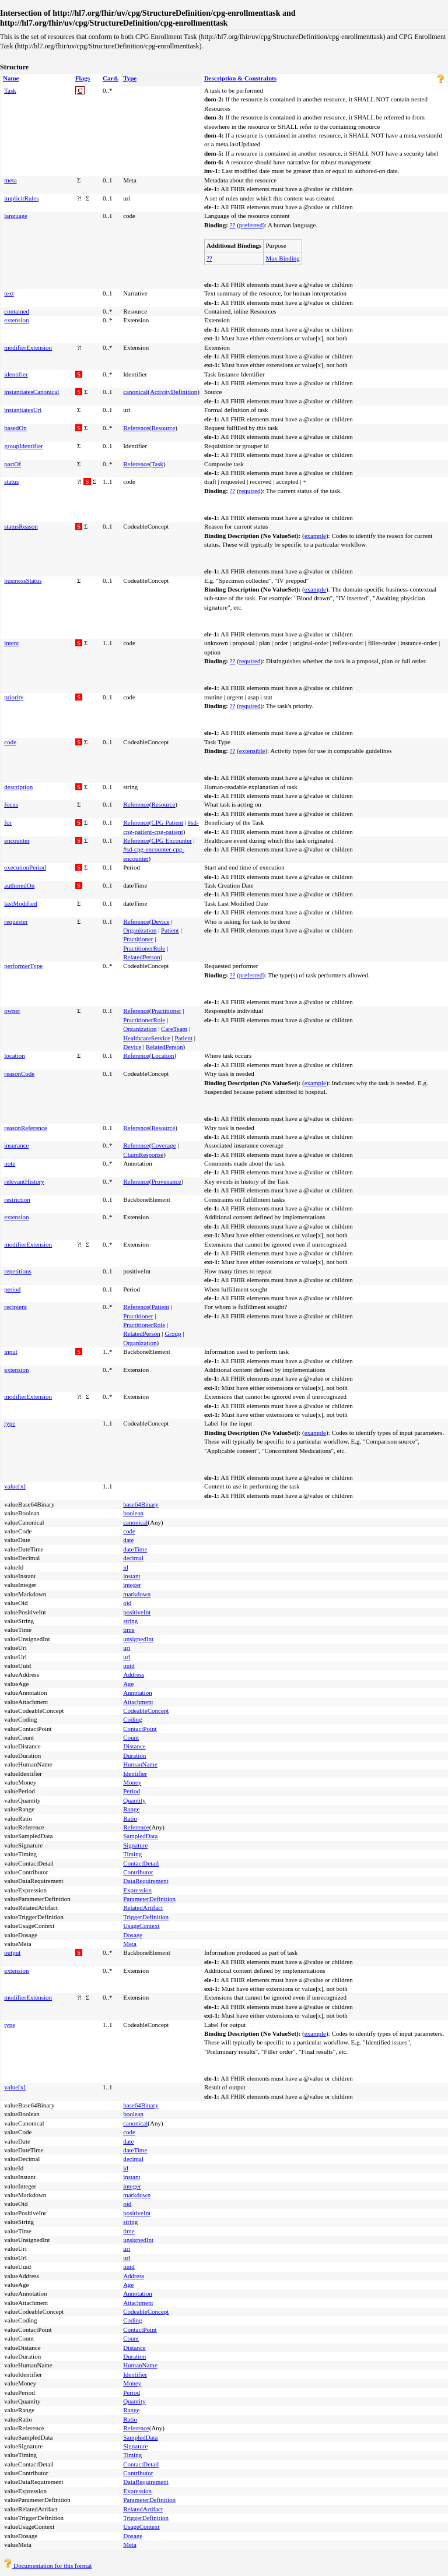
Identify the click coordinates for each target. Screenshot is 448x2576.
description (18, 786)
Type (129, 78)
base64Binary (140, 1504)
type (9, 1423)
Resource (163, 427)
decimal (133, 1557)
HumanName (140, 1764)
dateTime (135, 1549)
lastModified (20, 903)
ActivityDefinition (173, 391)
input (11, 1351)
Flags (82, 78)
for (8, 822)
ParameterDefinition (149, 1898)
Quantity (134, 1800)
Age (128, 1683)
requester (15, 921)
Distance (134, 1746)
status (11, 481)
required (250, 490)
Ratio (130, 1818)
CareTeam (174, 1028)
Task (10, 90)
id (125, 1567)
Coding (132, 1719)
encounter (16, 840)
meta (10, 180)
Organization (139, 930)
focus (11, 804)
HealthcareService (146, 1037)
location (14, 1055)
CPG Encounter (171, 840)
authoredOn (19, 885)
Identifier (135, 1773)
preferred (250, 224)
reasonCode (19, 1073)
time (129, 1629)
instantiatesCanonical (31, 391)
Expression (137, 1890)
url (126, 1656)
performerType (23, 965)
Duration (134, 1755)
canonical (135, 391)
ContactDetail (141, 1863)
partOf (12, 463)
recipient (15, 1306)
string (130, 1620)
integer (132, 1584)
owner (12, 1010)
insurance (16, 1145)
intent (11, 642)
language (15, 215)
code (10, 741)
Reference (136, 427)
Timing (132, 1853)
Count (131, 1737)
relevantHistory (24, 1181)
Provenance (166, 1181)
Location (162, 1055)
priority (13, 697)
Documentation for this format (47, 2565)
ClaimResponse (143, 1154)
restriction (17, 1199)
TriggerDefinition (146, 1916)
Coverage (163, 1145)
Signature (135, 1845)
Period (131, 1790)
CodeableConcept (146, 1710)
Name (11, 78)
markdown (136, 1593)
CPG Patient (167, 822)
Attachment (138, 1701)
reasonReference (25, 1127)
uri (126, 1647)
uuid (129, 1665)
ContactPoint (139, 1728)
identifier (15, 374)
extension (16, 319)
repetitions (17, 1271)
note (9, 1163)
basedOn (15, 427)
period (12, 1289)
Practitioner (138, 938)
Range (131, 1809)
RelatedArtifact (143, 1907)
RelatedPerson (141, 956)
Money (132, 1782)
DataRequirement (146, 1880)
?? (233, 224)
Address (133, 1674)
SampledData (140, 1835)
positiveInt (136, 1612)
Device (160, 921)
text (9, 293)
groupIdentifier (23, 445)
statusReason (20, 526)
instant (131, 1575)
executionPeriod (25, 867)
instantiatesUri (22, 409)
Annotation (137, 1692)
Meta (129, 1943)
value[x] (15, 1486)
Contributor (138, 1871)
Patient (170, 930)
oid (127, 1602)
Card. (110, 78)
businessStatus (22, 580)
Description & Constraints (240, 78)
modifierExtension (28, 347)
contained (16, 311)
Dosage (132, 1934)
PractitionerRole (144, 948)
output (12, 1952)
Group (172, 1333)
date (128, 1539)
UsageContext (141, 1925)
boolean (133, 1512)
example (315, 535)
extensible (252, 750)
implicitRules (21, 198)
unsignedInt (138, 1638)
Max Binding (282, 258)
